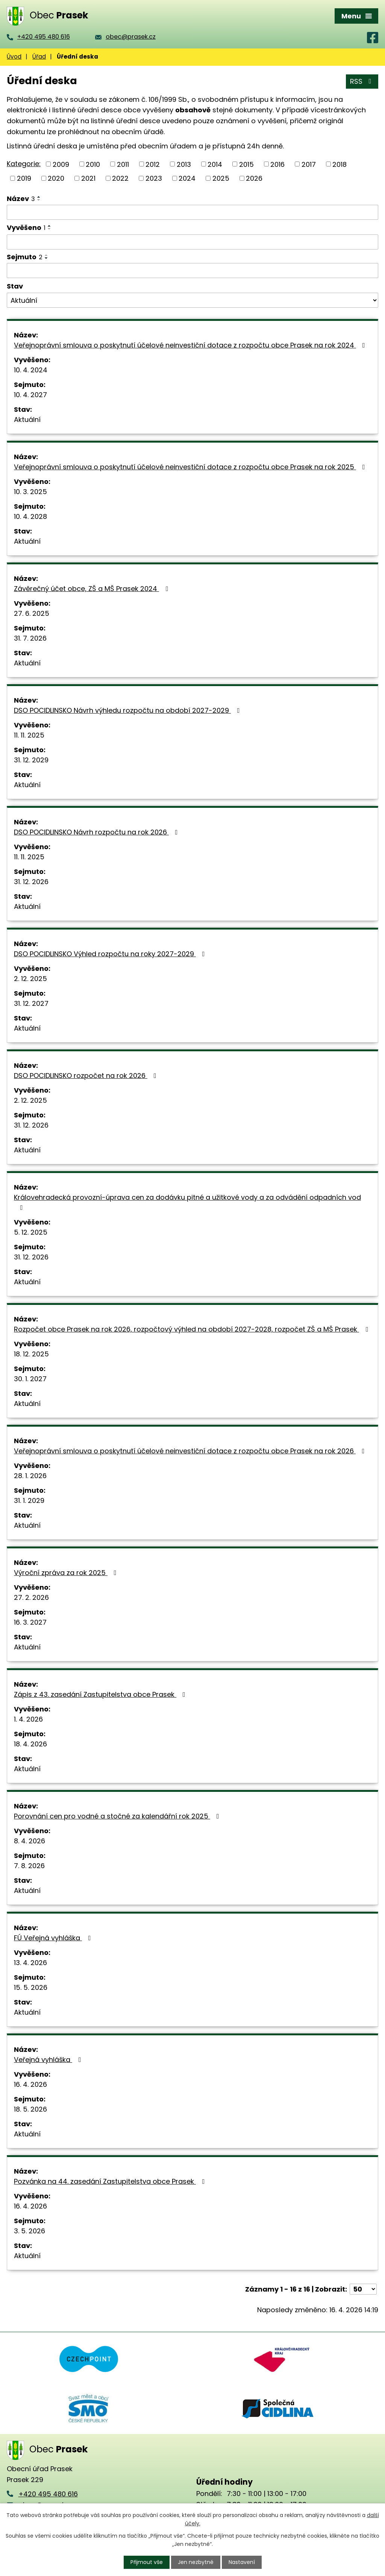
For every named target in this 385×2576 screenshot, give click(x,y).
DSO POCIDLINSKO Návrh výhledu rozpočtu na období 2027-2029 (128, 710)
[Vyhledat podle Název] (192, 212)
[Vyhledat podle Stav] (192, 300)
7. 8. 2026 (29, 1865)
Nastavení (242, 2562)
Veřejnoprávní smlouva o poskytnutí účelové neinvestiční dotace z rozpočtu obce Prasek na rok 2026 (191, 1451)
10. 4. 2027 (30, 394)
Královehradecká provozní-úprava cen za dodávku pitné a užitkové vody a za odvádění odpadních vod (187, 1202)
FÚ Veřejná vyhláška (54, 1938)
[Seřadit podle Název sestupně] (39, 199)
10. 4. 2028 (30, 516)
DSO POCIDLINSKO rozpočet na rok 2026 (86, 1075)
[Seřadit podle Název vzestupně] (39, 196)
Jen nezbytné (196, 2562)
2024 (187, 178)
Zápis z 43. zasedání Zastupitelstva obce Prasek (101, 1694)
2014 (215, 164)
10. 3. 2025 (30, 491)
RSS (362, 81)
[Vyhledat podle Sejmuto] (192, 270)
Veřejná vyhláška (49, 2059)
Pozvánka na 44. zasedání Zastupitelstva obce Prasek (111, 2181)
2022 (120, 178)
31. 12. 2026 (31, 881)
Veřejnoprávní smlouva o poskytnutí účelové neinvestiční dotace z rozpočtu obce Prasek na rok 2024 (191, 345)
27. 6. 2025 (31, 613)
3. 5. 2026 (29, 2231)
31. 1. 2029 (29, 1500)
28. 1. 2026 (30, 1475)
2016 (277, 164)
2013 (184, 164)
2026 (254, 178)
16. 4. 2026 (30, 2084)
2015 (246, 164)
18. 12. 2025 (31, 1354)
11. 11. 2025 (29, 735)
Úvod (14, 56)
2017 (309, 164)
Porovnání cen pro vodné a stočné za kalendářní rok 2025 (118, 1816)
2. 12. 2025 (30, 978)
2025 (220, 178)
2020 (56, 178)
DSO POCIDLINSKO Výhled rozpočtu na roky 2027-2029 (111, 953)
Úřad (39, 56)
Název (21, 198)
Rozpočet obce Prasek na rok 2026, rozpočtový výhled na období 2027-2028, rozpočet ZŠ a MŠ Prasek (192, 1329)
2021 (88, 178)
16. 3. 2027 (30, 1622)
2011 (123, 164)
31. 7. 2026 (30, 638)
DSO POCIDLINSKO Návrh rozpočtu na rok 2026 (97, 832)
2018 (339, 164)
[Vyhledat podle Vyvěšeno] (192, 241)
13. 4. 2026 (30, 1962)
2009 (61, 164)
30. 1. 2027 (30, 1378)
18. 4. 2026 (30, 1744)
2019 (24, 178)
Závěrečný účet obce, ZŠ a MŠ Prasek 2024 (92, 588)
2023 (154, 178)
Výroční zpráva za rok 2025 (67, 1572)
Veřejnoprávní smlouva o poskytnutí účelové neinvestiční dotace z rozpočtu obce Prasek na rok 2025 (191, 467)
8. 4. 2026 (29, 1841)
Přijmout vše (146, 2562)
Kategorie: (24, 163)
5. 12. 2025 (30, 1232)
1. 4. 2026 (28, 1719)
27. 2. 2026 (31, 1597)
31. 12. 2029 (31, 760)
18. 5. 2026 (30, 2109)
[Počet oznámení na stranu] (363, 2289)
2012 (153, 164)
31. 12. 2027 (31, 1003)
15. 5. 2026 (30, 1987)
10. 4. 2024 (30, 370)
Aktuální (27, 419)
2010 (93, 164)
